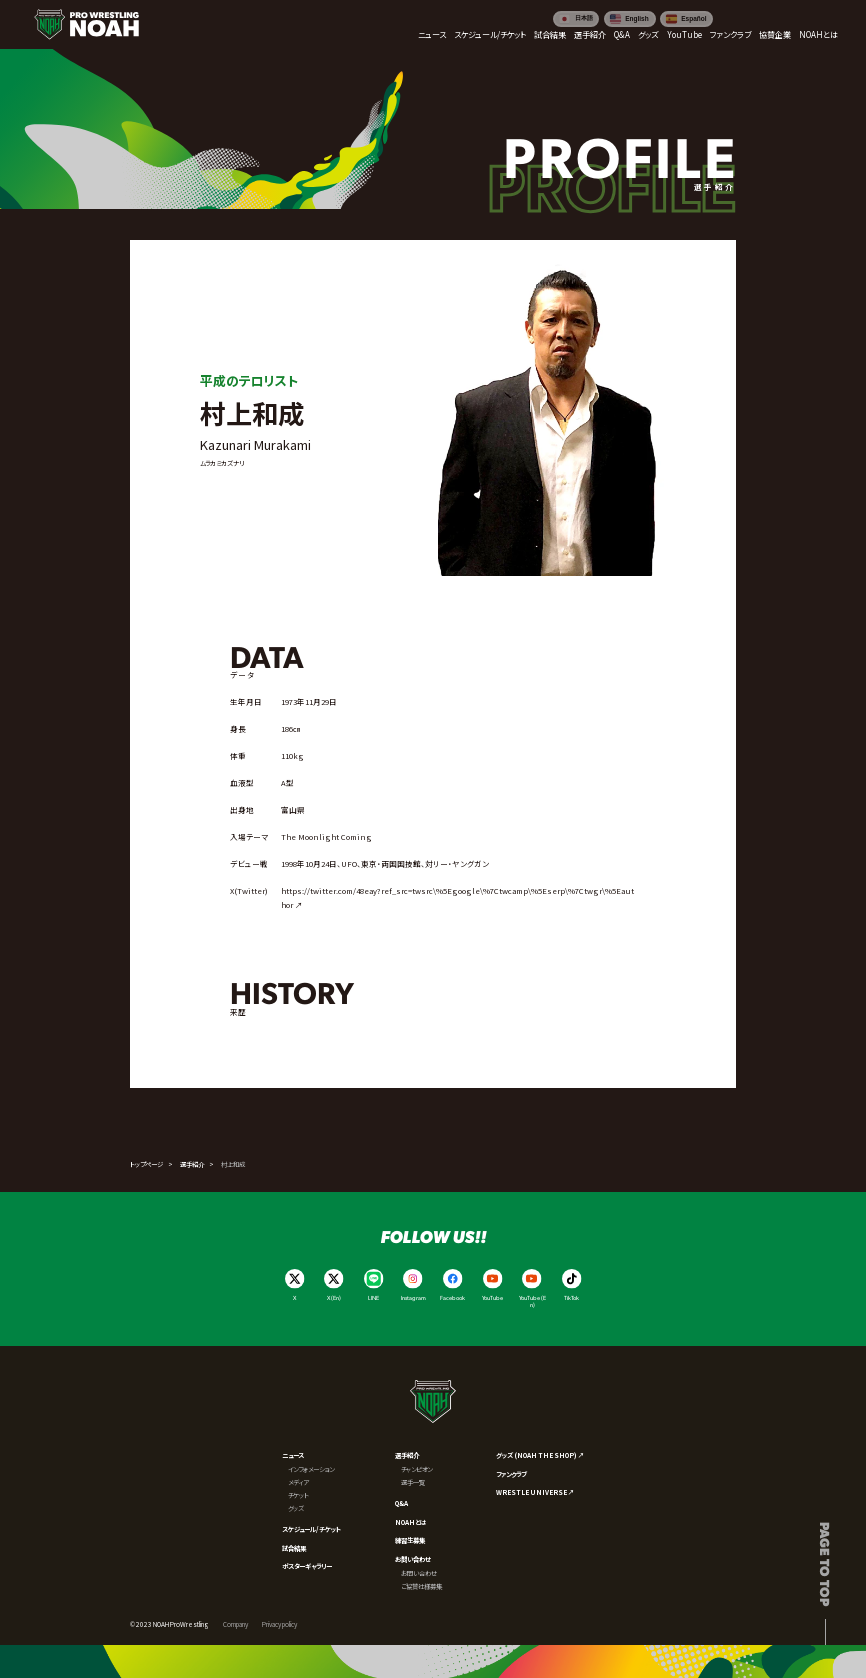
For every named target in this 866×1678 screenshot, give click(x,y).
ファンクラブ (511, 1474)
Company (235, 1624)
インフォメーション (311, 1469)
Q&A (401, 1503)
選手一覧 (413, 1482)
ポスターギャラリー (307, 1566)
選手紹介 (192, 1164)
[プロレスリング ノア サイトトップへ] (86, 24)
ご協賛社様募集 (421, 1586)
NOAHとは (410, 1522)
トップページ (146, 1164)
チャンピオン (416, 1469)
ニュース (293, 1455)
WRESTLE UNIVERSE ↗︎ (535, 1492)
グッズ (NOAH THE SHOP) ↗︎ (540, 1455)
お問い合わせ (413, 1559)
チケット (298, 1495)
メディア (298, 1482)
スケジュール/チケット (311, 1529)
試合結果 (294, 1548)
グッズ (296, 1508)
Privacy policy (279, 1624)
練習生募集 (410, 1540)
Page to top (825, 1564)
